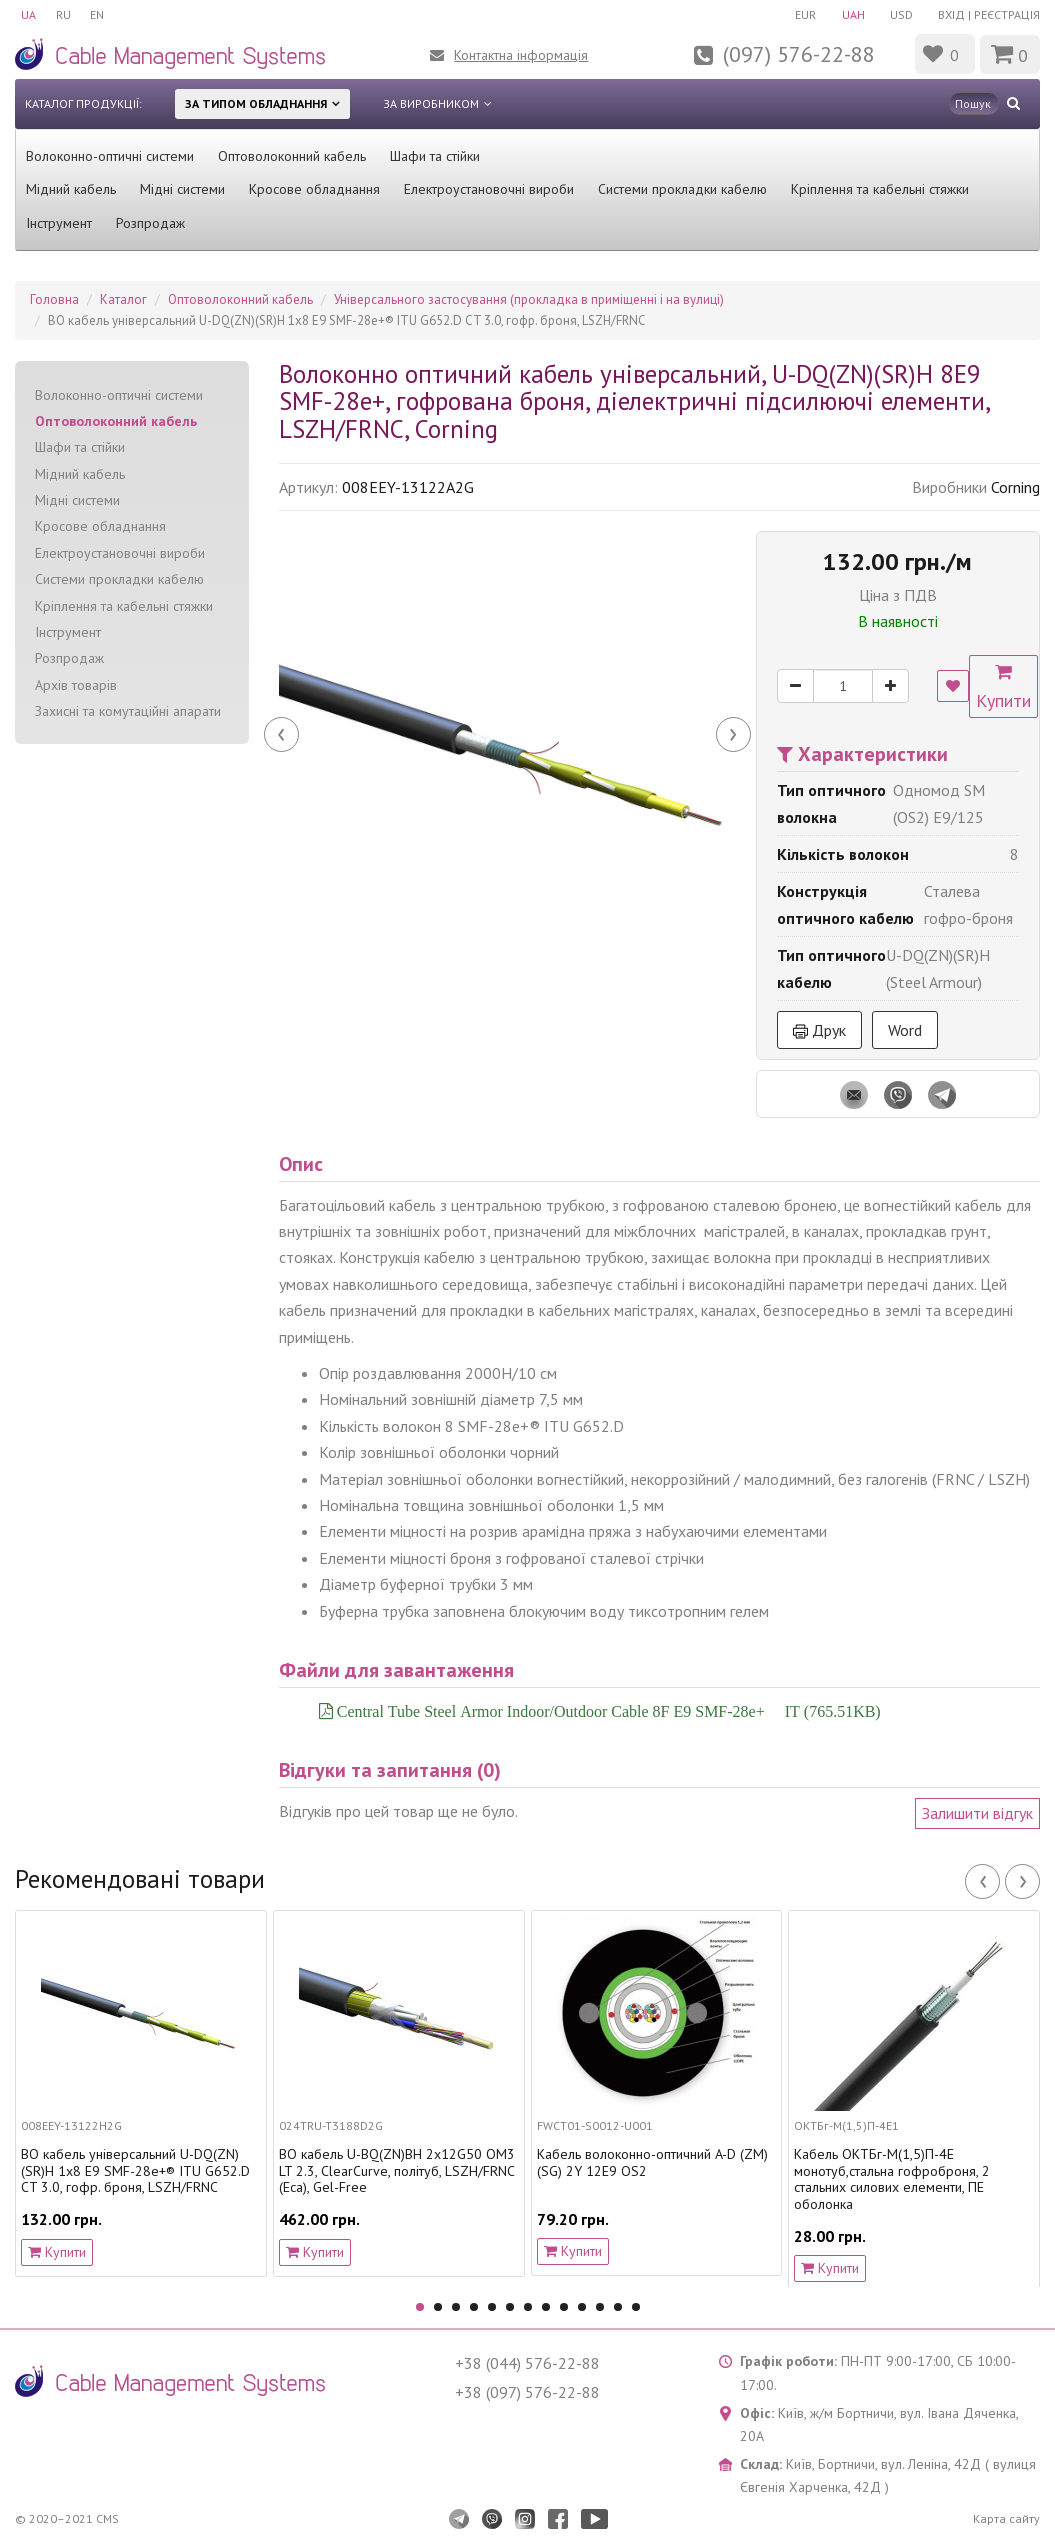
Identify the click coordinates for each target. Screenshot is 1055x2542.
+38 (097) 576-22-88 (527, 2392)
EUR (804, 14)
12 (618, 2307)
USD (901, 14)
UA (28, 14)
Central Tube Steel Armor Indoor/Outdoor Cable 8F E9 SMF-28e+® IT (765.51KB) (607, 1711)
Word (905, 1030)
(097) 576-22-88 (799, 54)
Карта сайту (1006, 2518)
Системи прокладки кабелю (682, 189)
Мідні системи (182, 189)
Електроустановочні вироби (489, 189)
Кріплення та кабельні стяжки (880, 189)
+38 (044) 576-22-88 (527, 2363)
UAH (852, 14)
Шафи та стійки (435, 156)
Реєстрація (1007, 14)
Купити (1005, 688)
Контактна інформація (521, 55)
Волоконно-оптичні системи (110, 156)
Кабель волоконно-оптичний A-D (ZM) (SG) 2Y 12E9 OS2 (652, 2163)
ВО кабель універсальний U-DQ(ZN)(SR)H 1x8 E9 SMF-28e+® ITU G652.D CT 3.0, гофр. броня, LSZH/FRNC (135, 2171)
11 (600, 2307)
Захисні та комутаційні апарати (128, 711)
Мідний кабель (71, 189)
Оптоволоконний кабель (292, 156)
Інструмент (59, 223)
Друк (819, 1030)
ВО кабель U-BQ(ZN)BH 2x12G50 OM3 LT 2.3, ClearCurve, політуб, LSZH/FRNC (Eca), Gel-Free (397, 2171)
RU (63, 14)
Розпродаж (150, 223)
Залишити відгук (977, 1813)
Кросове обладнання (314, 189)
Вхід (951, 14)
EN (98, 14)
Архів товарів (76, 685)
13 (636, 2307)
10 (582, 2307)
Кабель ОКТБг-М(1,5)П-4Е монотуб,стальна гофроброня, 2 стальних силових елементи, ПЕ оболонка (892, 2179)
